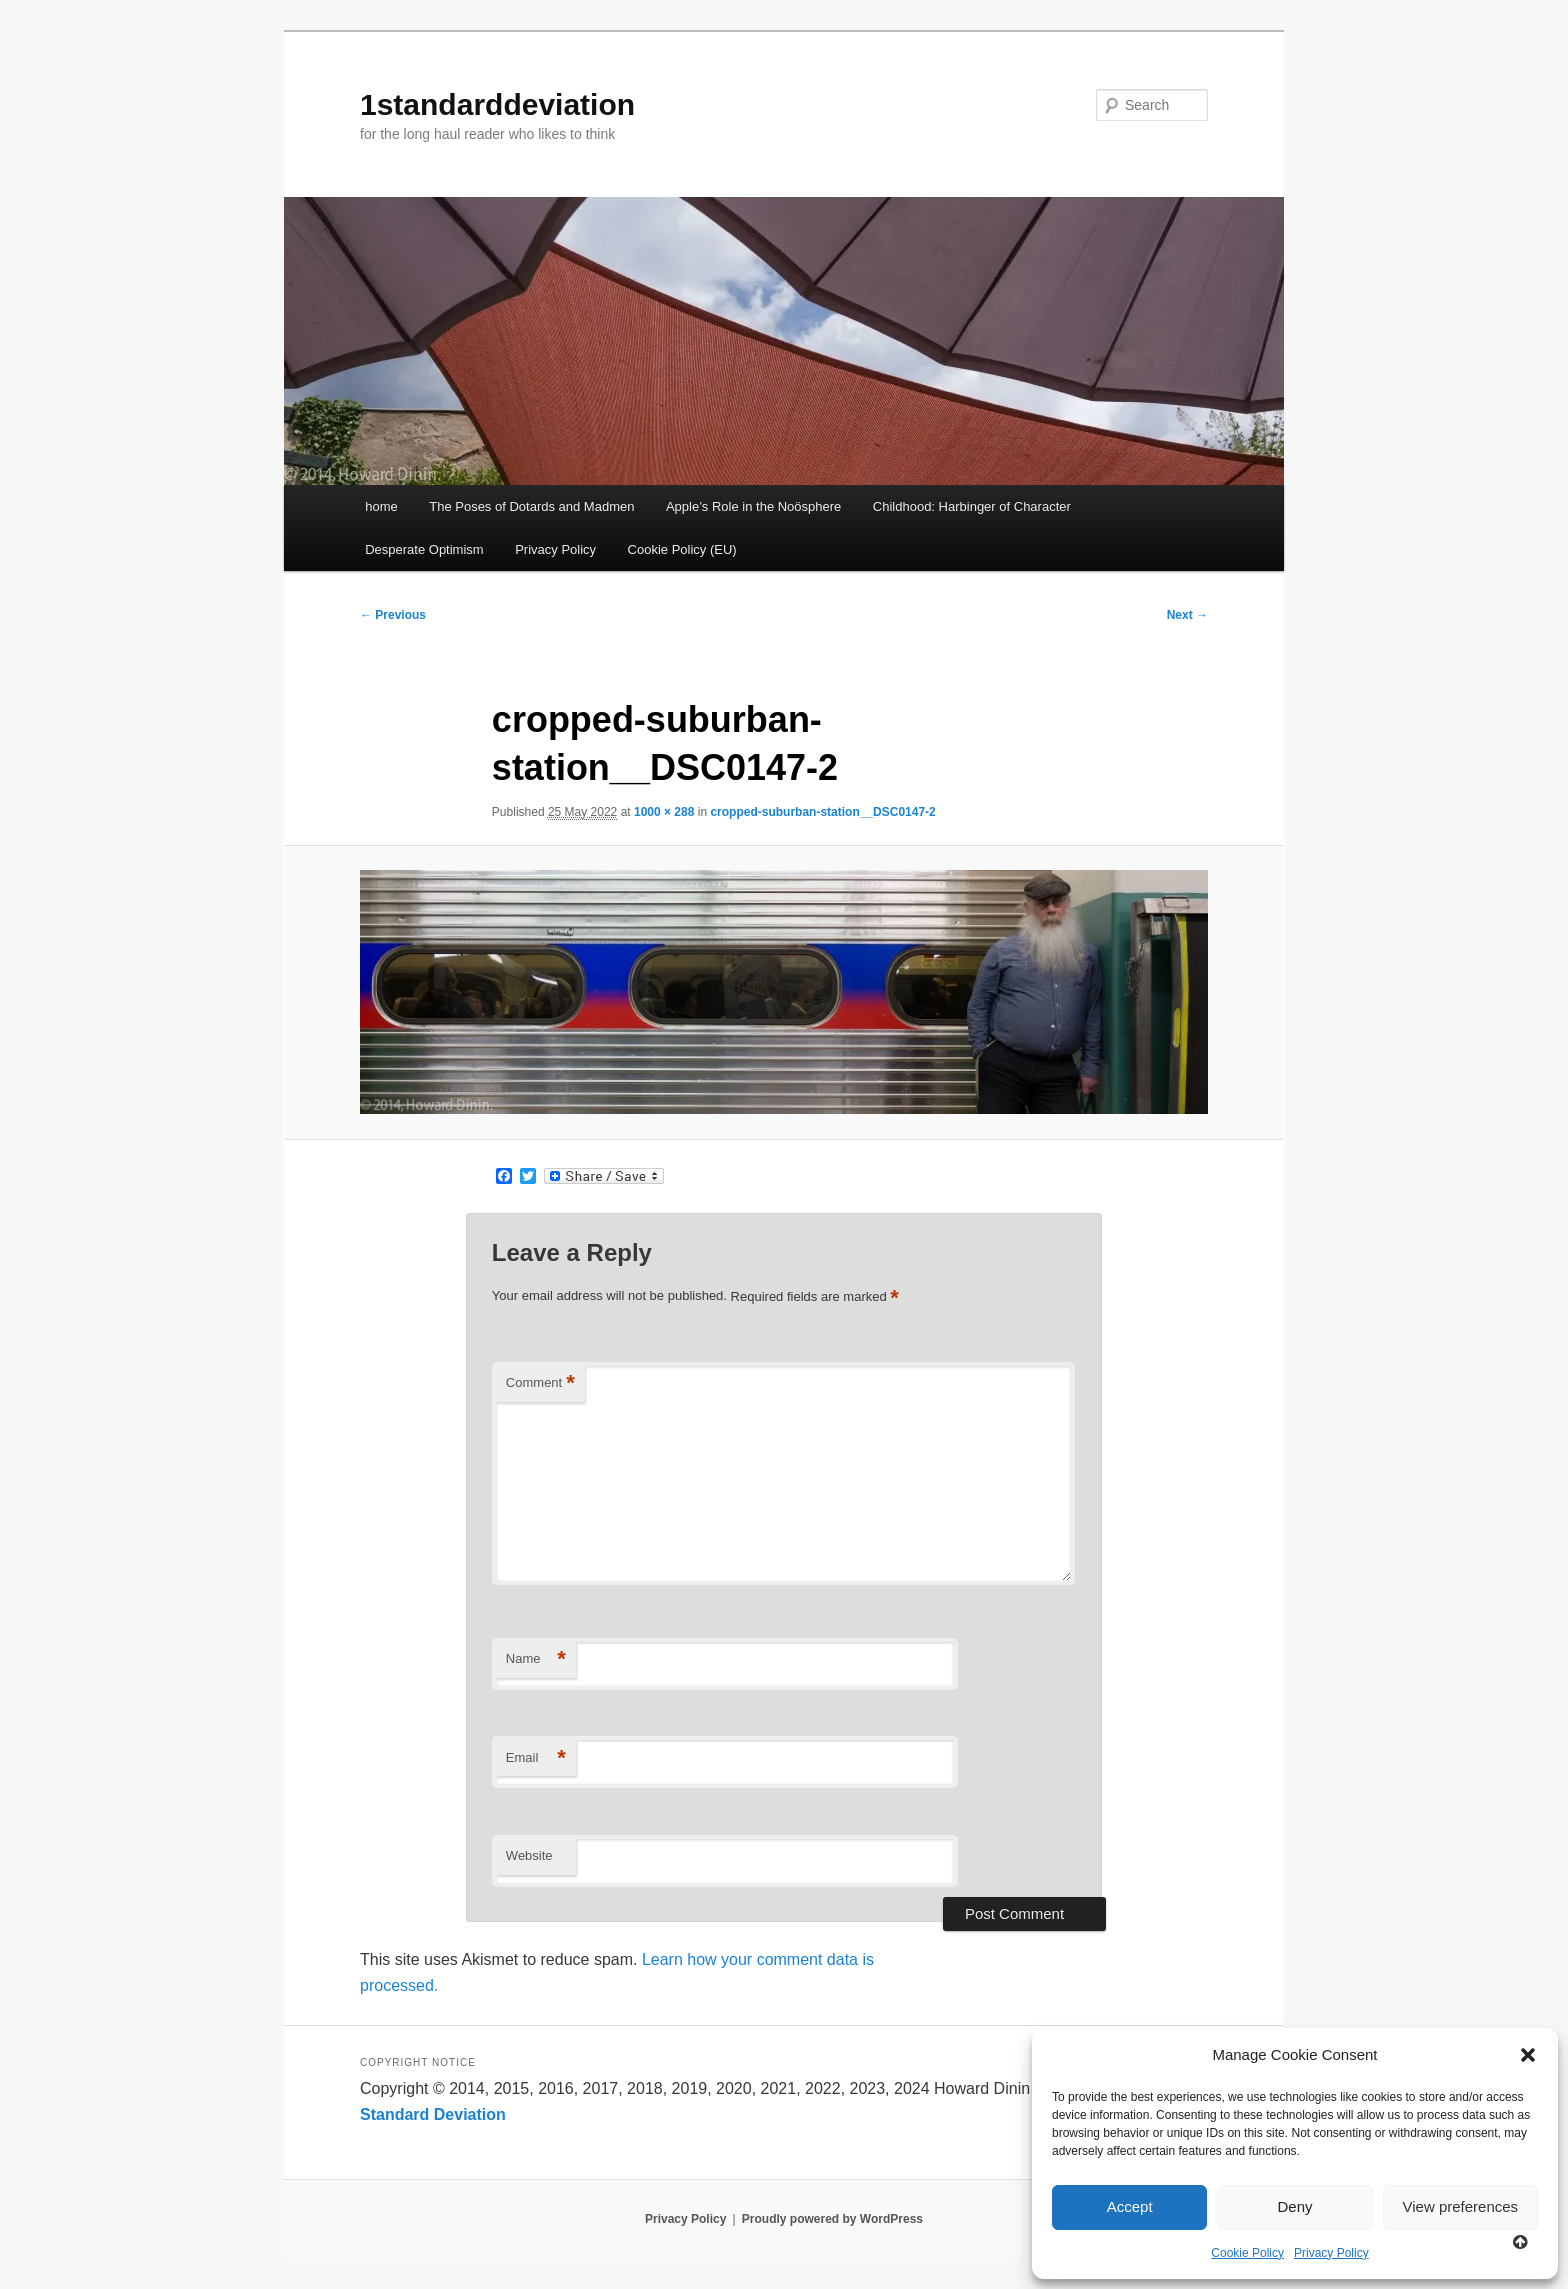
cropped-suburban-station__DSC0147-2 (822, 812)
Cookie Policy (1247, 2253)
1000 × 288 (664, 812)
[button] (1528, 2055)
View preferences (1461, 2206)
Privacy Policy (1331, 2253)
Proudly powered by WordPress (832, 2219)
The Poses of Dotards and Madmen (531, 506)
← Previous (393, 615)
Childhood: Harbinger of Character (972, 506)
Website (529, 1855)
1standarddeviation (497, 104)
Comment (540, 1383)
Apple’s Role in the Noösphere (753, 506)
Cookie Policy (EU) (682, 549)
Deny (1294, 2206)
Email (536, 1758)
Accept (1130, 2206)
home (381, 506)
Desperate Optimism (424, 549)
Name (536, 1659)
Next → (1187, 615)
